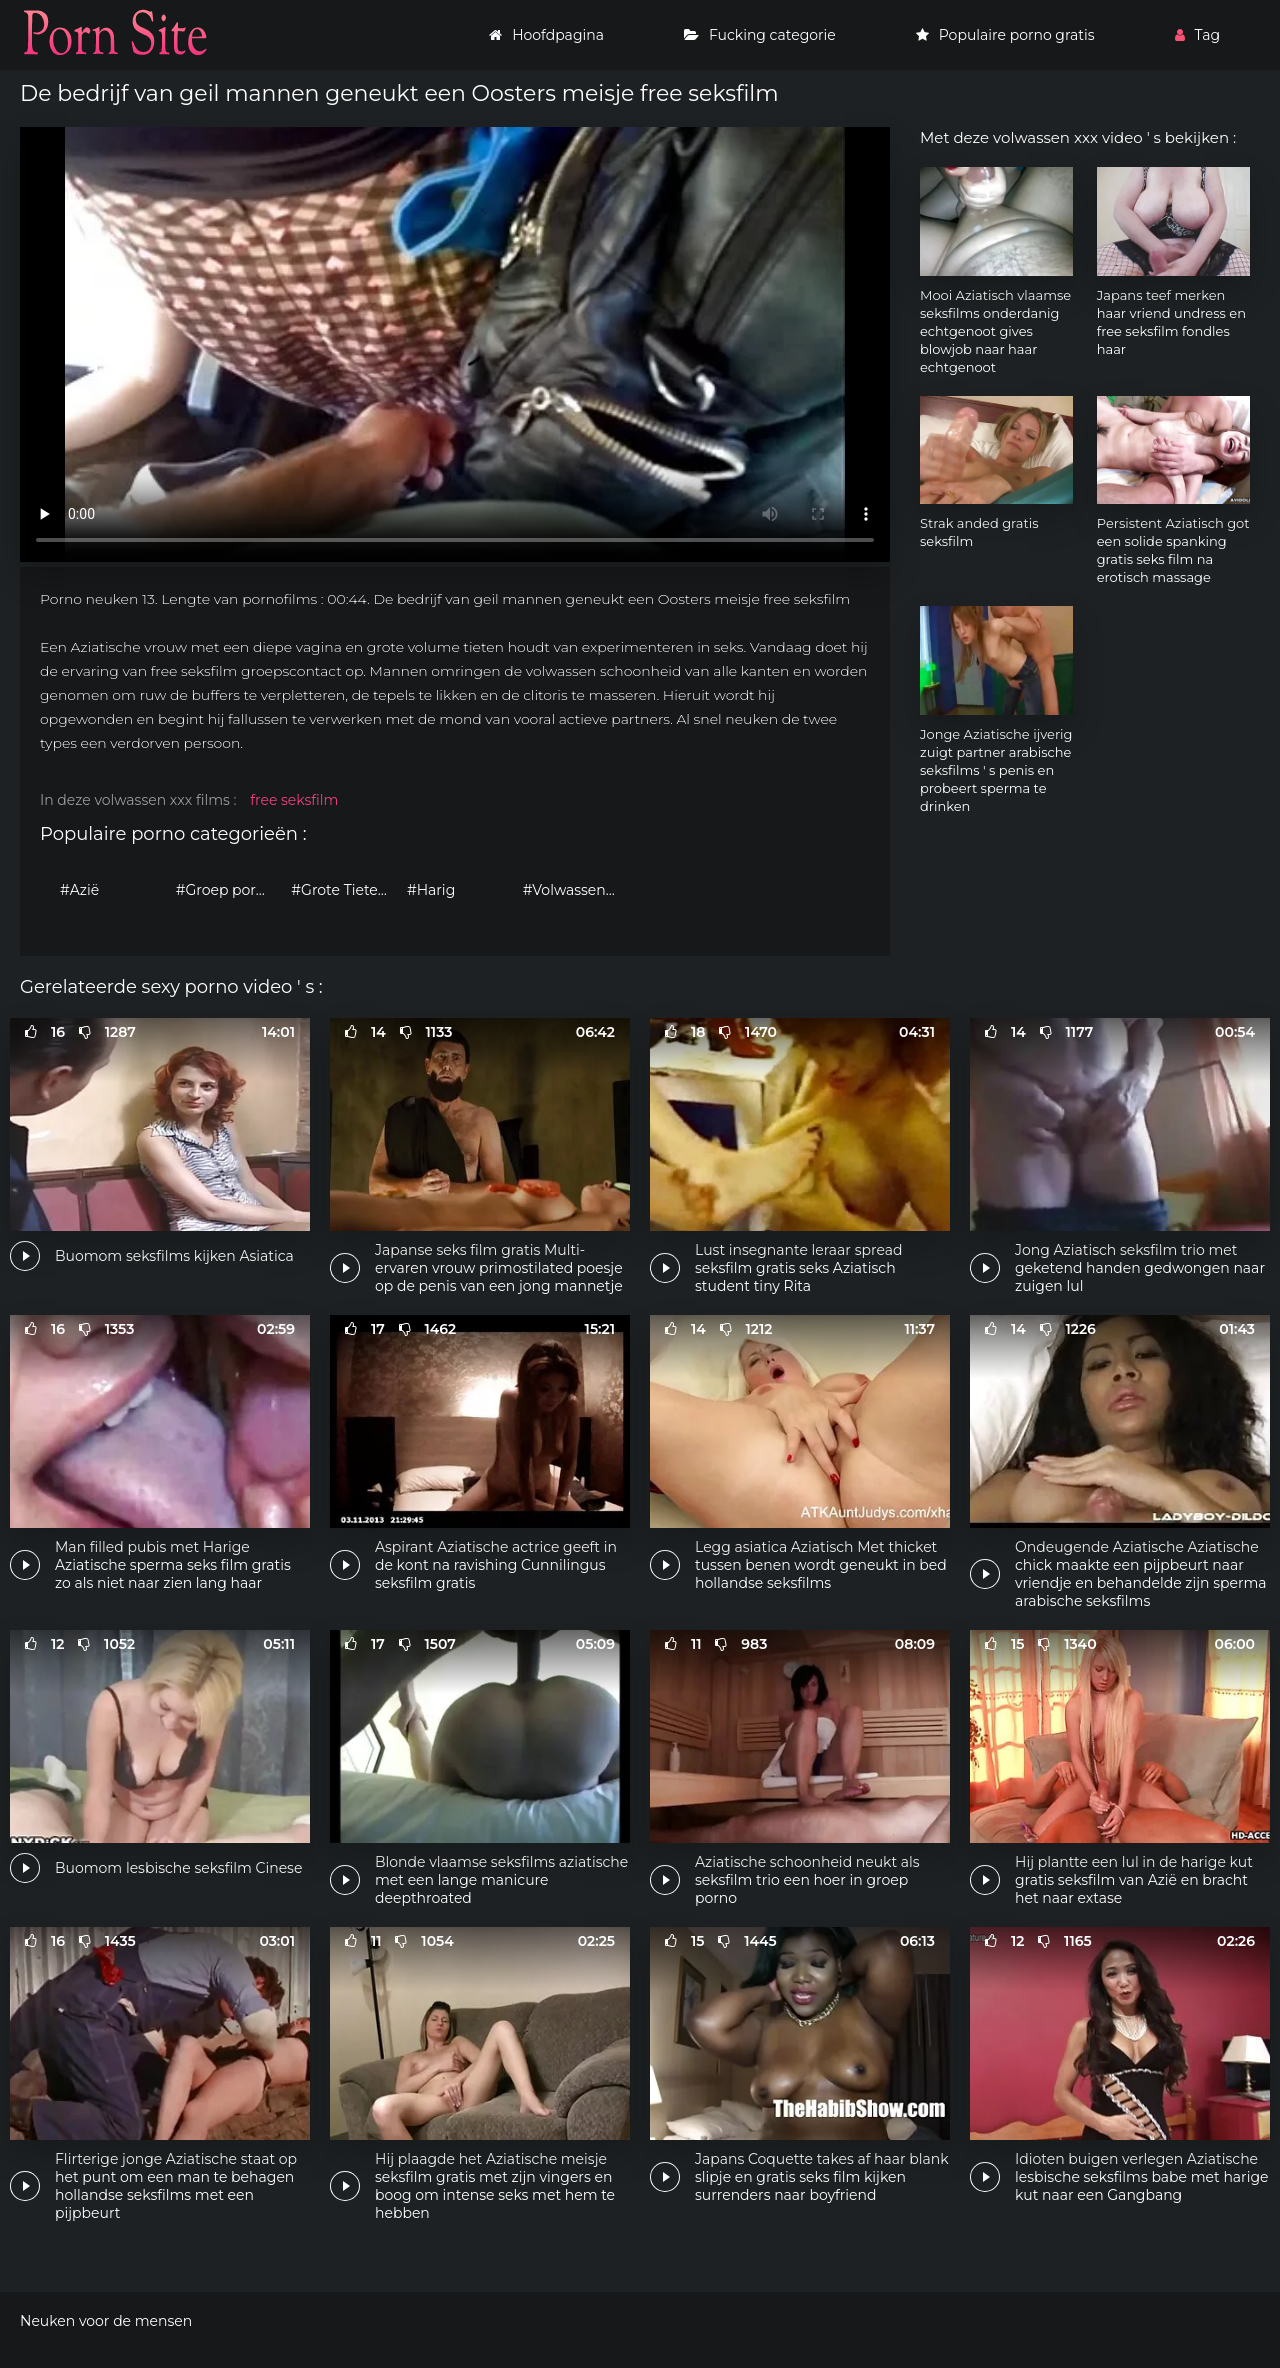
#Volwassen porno (576, 890)
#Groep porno (225, 890)
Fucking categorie (760, 35)
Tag (1197, 35)
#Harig (431, 890)
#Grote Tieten (339, 890)
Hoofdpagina (546, 35)
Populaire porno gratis (1005, 35)
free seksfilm (294, 800)
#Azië (79, 890)
